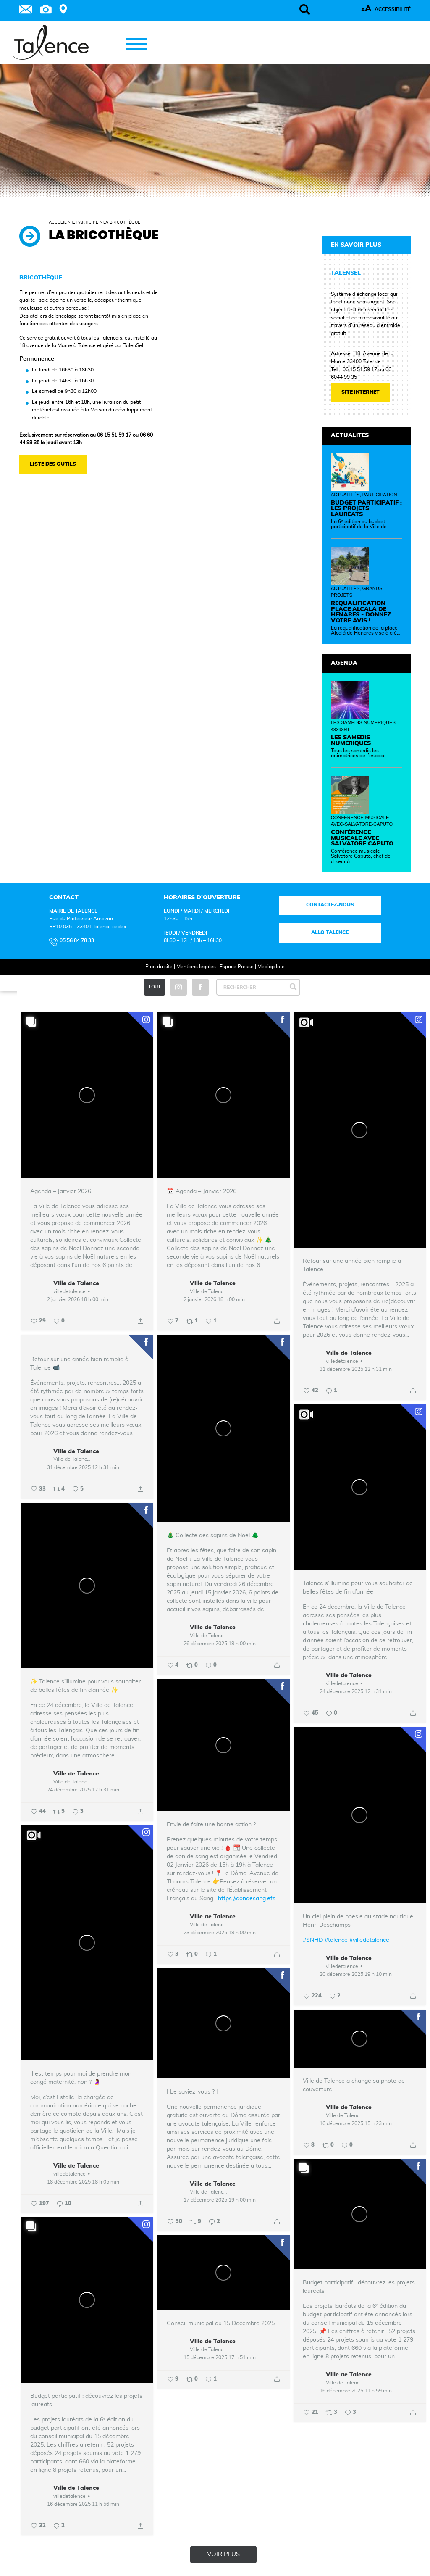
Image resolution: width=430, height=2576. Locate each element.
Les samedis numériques (351, 740)
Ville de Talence (76, 1283)
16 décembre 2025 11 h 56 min (83, 2504)
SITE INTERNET (360, 392)
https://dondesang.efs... (248, 1899)
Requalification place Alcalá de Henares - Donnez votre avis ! (361, 612)
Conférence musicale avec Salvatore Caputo (362, 838)
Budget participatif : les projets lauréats (366, 508)
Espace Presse (237, 966)
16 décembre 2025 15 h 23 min (356, 2123)
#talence (336, 1940)
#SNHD (313, 1940)
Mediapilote (271, 966)
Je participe (84, 222)
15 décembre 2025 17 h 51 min (220, 2357)
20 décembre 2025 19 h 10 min (356, 1974)
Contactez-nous (330, 904)
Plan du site (159, 966)
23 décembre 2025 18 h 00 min (220, 1932)
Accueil (57, 222)
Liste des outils (53, 463)
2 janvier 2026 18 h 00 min (77, 1299)
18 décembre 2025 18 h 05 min (83, 2181)
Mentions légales (196, 966)
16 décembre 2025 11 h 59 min (356, 2390)
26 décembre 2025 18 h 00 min (220, 1643)
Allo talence (330, 932)
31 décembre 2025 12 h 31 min (356, 1369)
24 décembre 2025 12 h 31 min (356, 1691)
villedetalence (69, 1290)
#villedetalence (369, 1940)
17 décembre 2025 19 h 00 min (220, 2199)
